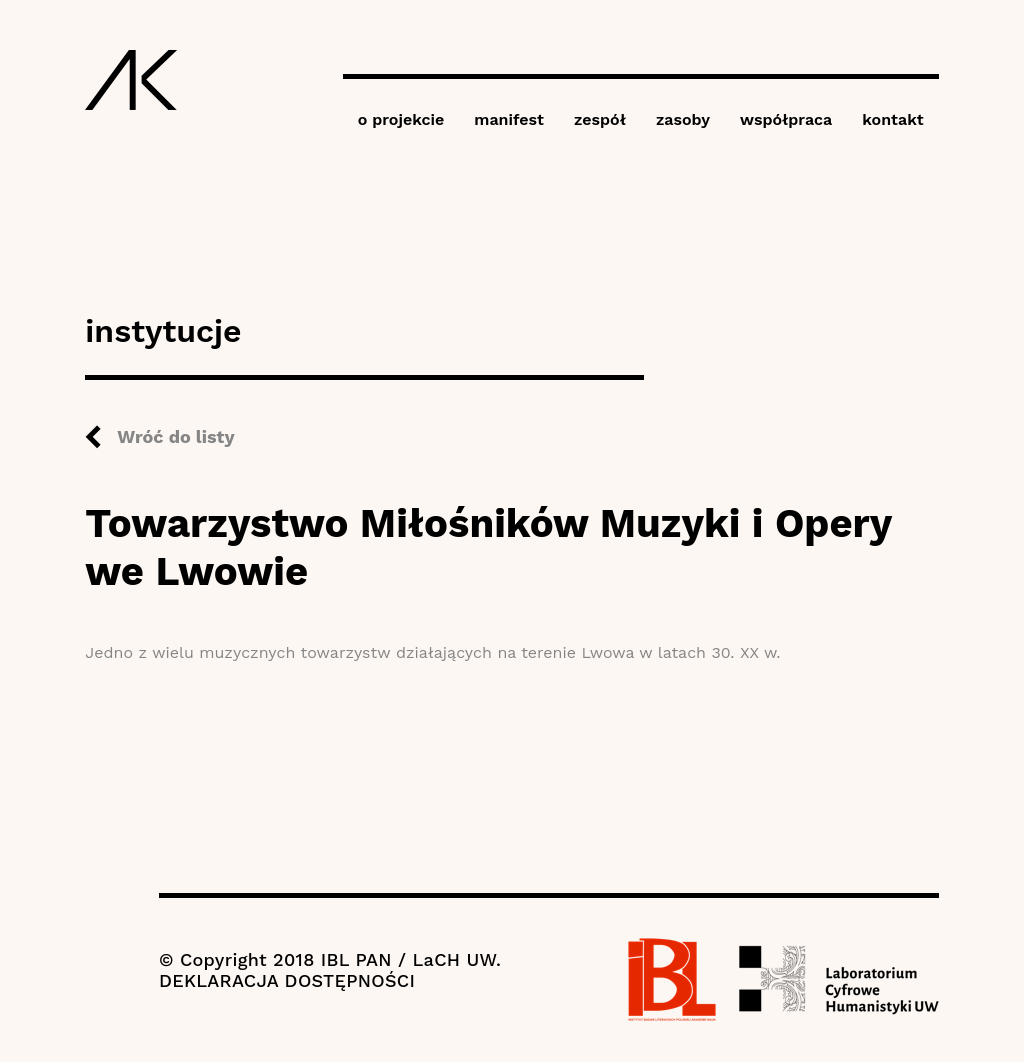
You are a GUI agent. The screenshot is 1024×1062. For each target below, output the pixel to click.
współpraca (786, 119)
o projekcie (401, 119)
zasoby (683, 119)
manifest (509, 119)
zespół (600, 119)
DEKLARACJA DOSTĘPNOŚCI (287, 980)
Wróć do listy (175, 436)
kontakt (892, 119)
